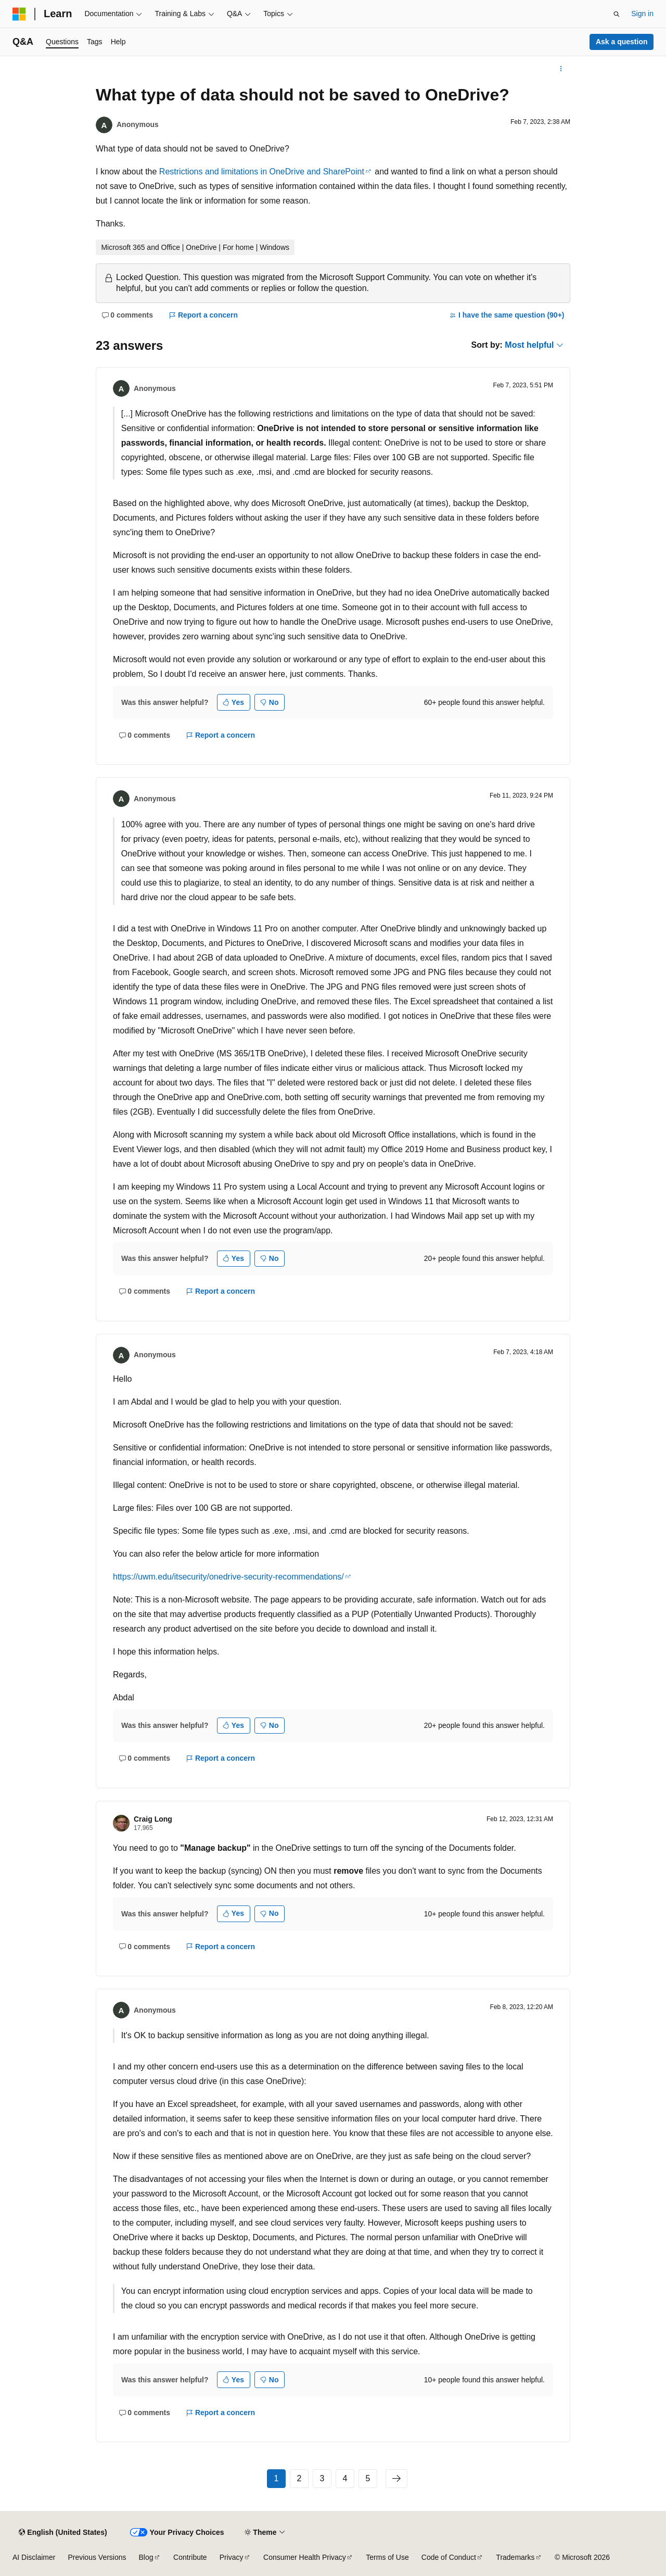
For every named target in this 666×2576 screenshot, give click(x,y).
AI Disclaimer (33, 2557)
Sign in (642, 13)
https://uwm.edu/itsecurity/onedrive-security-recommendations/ (228, 1576)
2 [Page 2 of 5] (299, 2478)
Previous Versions (97, 2557)
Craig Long (153, 1819)
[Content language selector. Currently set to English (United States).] (62, 2532)
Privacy (232, 2557)
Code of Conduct (448, 2557)
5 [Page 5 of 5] (368, 2478)
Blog (146, 2557)
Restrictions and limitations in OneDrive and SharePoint (261, 171)
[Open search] (616, 14)
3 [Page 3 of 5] (322, 2478)
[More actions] (561, 68)
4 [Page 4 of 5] (345, 2478)
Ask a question (622, 41)
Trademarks (515, 2557)
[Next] (396, 2478)
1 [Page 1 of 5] (276, 2478)
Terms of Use (387, 2557)
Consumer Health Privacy (304, 2557)
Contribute (190, 2557)
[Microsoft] (19, 14)
